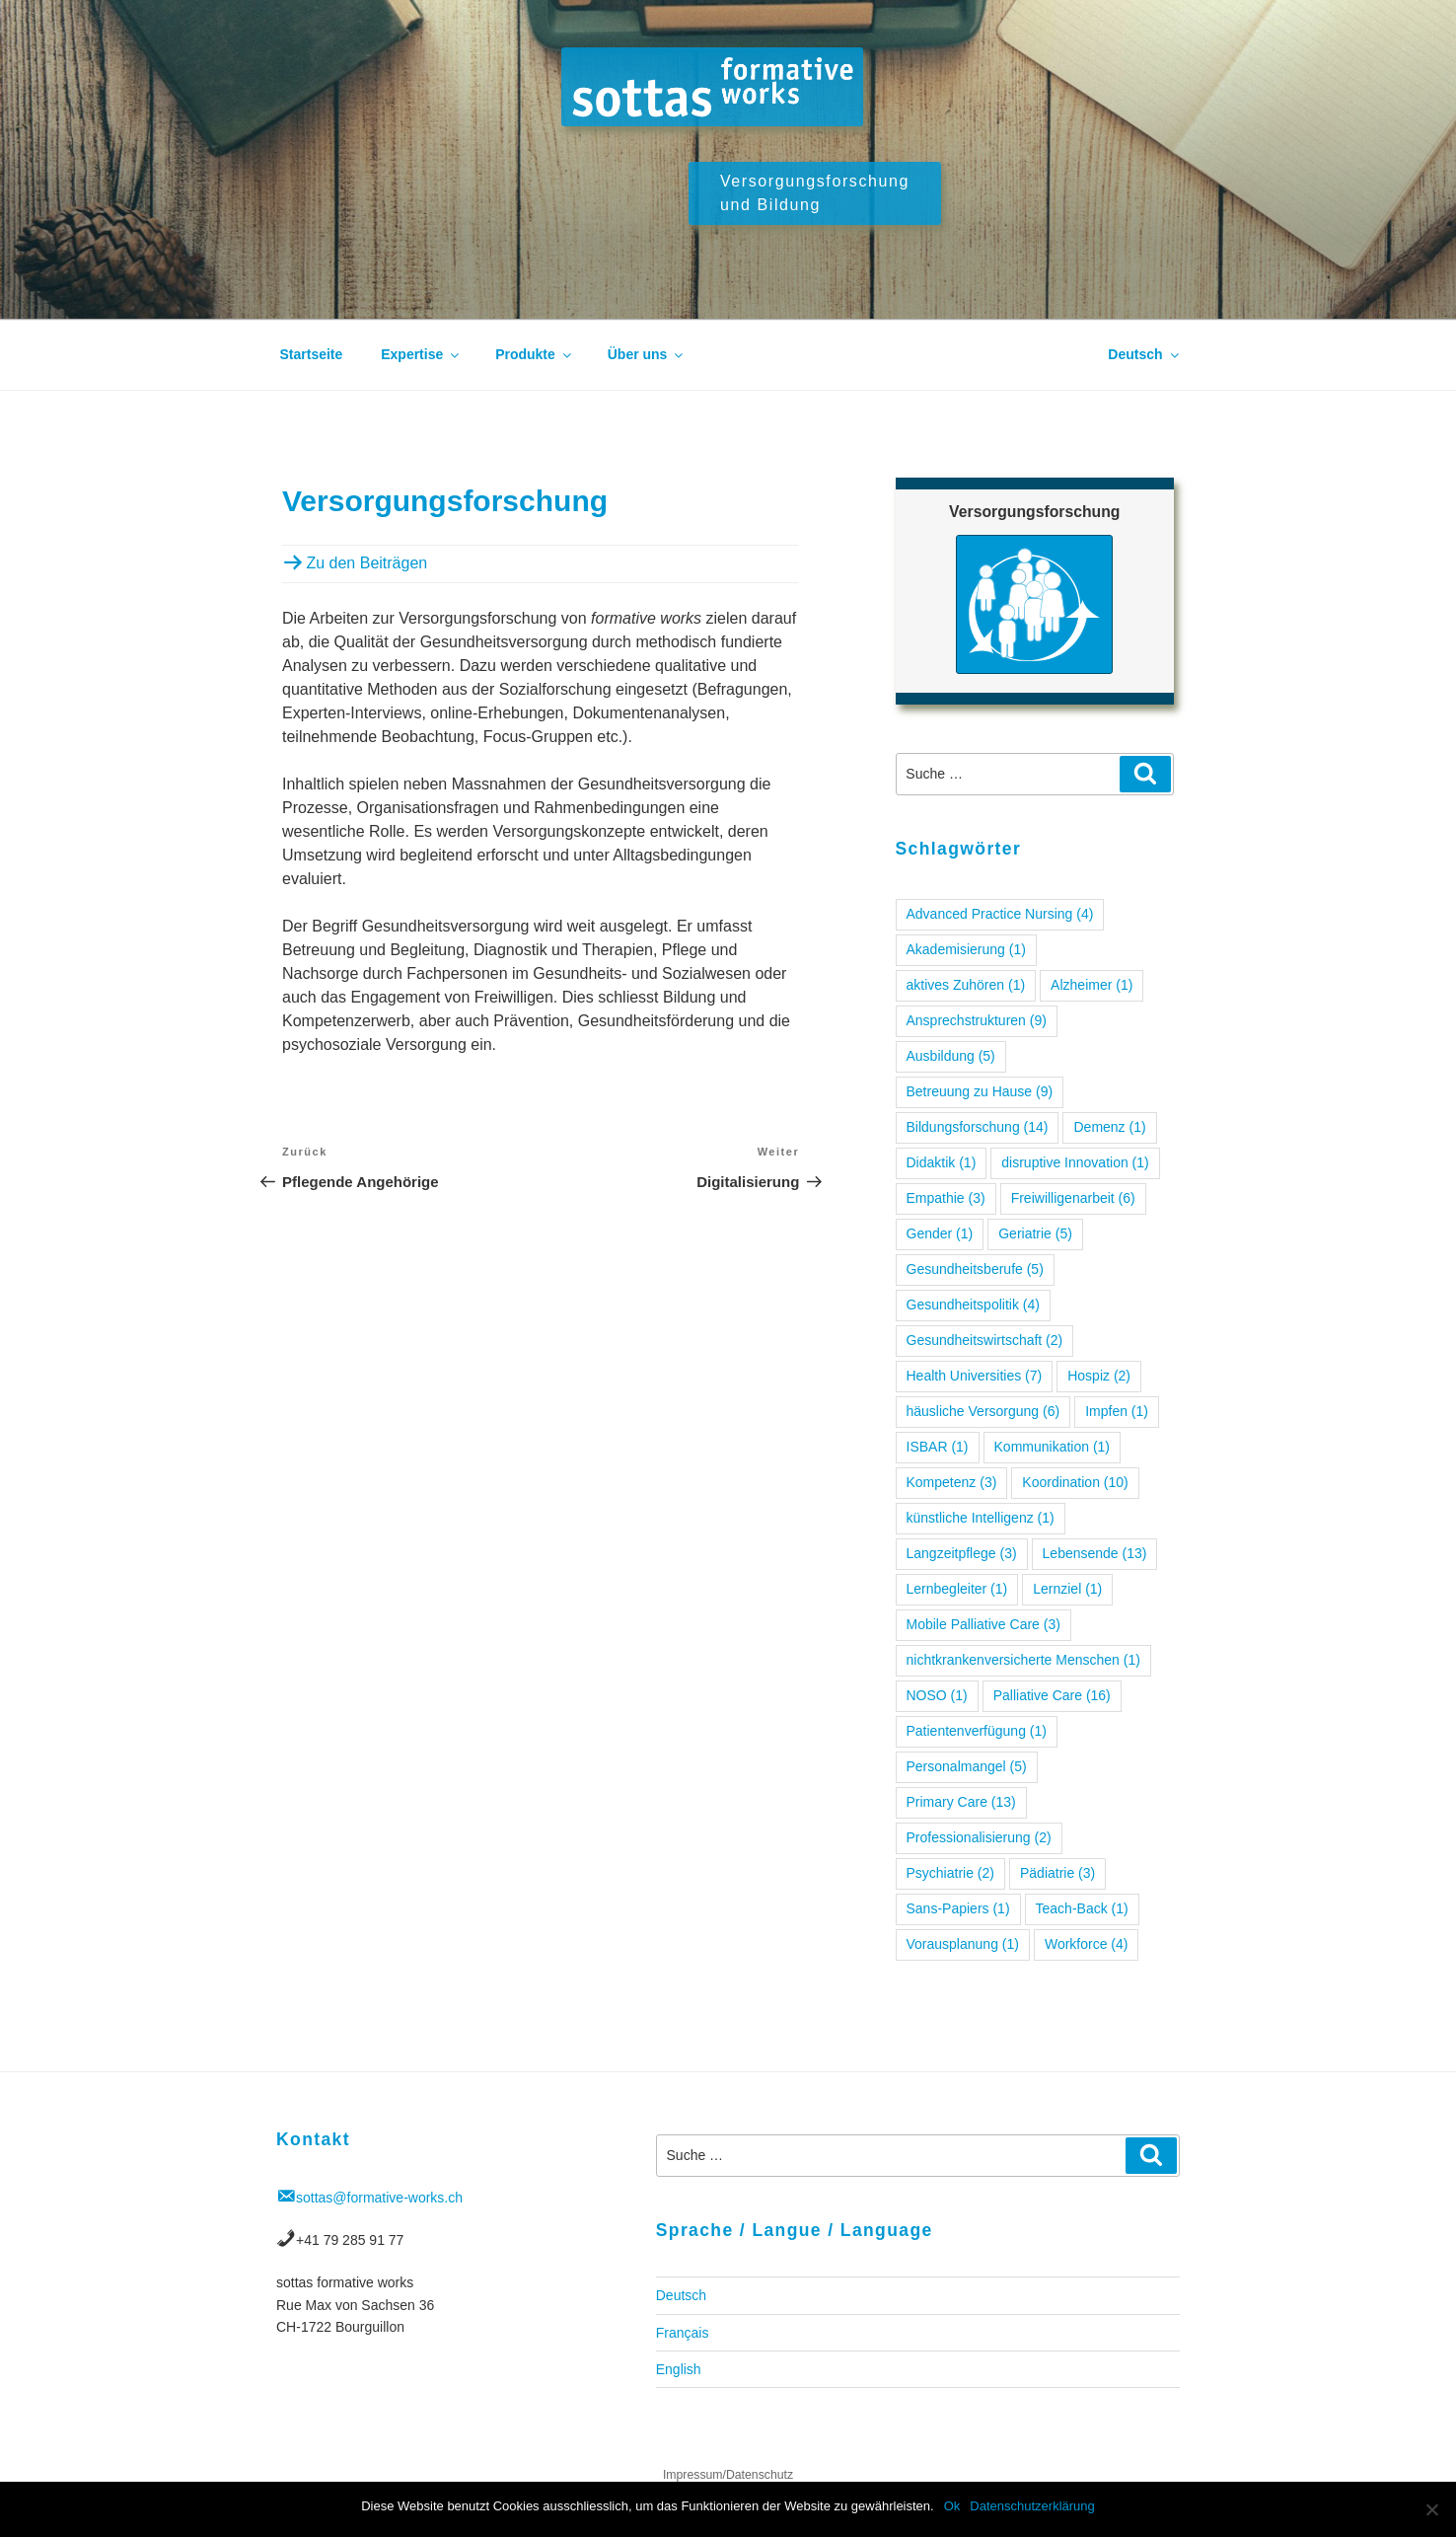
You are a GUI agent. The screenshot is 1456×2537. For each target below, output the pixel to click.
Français (682, 2333)
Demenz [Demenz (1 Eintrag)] (1109, 1127)
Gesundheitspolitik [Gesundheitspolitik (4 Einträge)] (973, 1304)
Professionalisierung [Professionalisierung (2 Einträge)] (979, 1837)
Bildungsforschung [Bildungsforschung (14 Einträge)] (978, 1127)
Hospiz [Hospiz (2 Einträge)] (1098, 1375)
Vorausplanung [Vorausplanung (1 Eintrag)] (963, 1944)
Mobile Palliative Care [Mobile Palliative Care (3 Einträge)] (983, 1624)
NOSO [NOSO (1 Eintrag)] (937, 1695)
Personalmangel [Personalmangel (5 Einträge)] (967, 1766)
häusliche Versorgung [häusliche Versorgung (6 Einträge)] (983, 1411)
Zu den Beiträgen (364, 563)
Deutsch (1144, 354)
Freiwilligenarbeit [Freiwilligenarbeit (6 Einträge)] (1073, 1198)
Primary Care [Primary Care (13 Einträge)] (961, 1802)
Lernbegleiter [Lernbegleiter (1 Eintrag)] (957, 1589)
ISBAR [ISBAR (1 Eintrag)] (938, 1447)
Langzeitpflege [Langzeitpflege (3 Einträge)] (962, 1553)
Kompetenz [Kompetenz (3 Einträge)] (952, 1482)
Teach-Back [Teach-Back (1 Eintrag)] (1082, 1908)
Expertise (421, 354)
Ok (952, 2506)
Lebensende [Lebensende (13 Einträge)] (1095, 1553)
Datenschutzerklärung (1032, 2506)
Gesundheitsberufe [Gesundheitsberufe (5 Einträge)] (975, 1269)
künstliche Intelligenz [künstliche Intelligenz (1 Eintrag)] (981, 1518)
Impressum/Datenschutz (728, 2475)
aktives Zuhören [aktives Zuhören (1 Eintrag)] (966, 985)
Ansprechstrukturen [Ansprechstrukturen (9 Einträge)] (977, 1020)
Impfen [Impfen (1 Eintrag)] (1116, 1411)
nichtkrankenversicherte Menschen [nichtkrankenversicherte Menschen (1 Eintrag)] (1023, 1660)
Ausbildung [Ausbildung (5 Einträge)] (951, 1056)
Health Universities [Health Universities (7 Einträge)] (975, 1375)
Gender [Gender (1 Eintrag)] (940, 1233)
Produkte (534, 354)
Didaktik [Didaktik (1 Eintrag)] (942, 1162)
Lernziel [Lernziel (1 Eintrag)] (1067, 1589)
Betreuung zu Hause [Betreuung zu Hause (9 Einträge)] (980, 1091)
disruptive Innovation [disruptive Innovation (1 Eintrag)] (1074, 1162)
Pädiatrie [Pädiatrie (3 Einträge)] (1057, 1873)
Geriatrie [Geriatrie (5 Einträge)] (1035, 1233)
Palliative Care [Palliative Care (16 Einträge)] (1052, 1695)
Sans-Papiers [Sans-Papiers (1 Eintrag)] (958, 1908)
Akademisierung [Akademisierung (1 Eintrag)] (966, 949)
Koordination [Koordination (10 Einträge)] (1075, 1482)
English (678, 2369)
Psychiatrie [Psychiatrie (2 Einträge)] (950, 1873)
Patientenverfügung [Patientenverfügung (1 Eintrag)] (977, 1731)
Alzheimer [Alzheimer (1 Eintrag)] (1091, 985)
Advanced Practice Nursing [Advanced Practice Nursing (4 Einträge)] (1000, 914)
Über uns (647, 354)
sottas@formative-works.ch (379, 2197)
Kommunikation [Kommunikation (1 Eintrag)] (1052, 1447)
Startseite (311, 354)
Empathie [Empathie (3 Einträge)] (946, 1198)
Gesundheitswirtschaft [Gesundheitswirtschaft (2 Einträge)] (985, 1340)
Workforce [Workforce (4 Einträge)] (1086, 1944)
